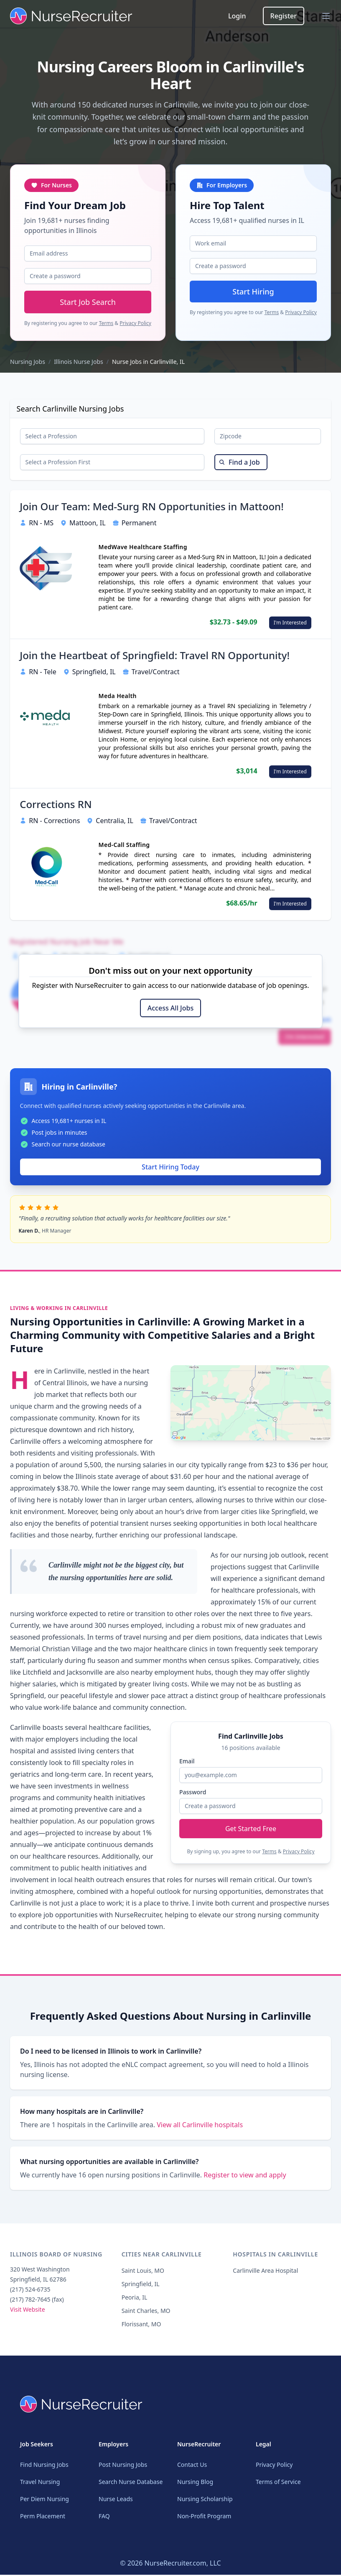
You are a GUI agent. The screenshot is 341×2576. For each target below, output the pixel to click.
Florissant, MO (141, 2329)
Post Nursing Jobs (123, 2466)
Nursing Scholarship (205, 2500)
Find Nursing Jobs (44, 2466)
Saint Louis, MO (143, 2276)
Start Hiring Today (170, 1172)
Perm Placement (42, 2517)
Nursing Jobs (27, 362)
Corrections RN (56, 809)
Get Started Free (250, 1829)
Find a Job (239, 466)
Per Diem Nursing (44, 2500)
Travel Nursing (40, 2483)
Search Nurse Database (131, 2483)
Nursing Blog (195, 2483)
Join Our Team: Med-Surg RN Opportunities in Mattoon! (152, 510)
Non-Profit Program (204, 2517)
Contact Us (192, 2466)
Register (283, 15)
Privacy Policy (135, 323)
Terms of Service (278, 2483)
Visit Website (27, 2315)
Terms (106, 323)
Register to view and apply (245, 2180)
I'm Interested (289, 626)
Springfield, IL (141, 2289)
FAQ (104, 2517)
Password (192, 1793)
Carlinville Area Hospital (265, 2276)
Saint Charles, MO (146, 2316)
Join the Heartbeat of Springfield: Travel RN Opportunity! (155, 660)
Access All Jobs (170, 1013)
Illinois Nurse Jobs (78, 362)
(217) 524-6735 (30, 2295)
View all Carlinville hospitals (200, 2130)
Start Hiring (253, 292)
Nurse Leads (116, 2500)
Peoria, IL (135, 2303)
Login (237, 15)
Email (187, 1762)
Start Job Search (88, 302)
